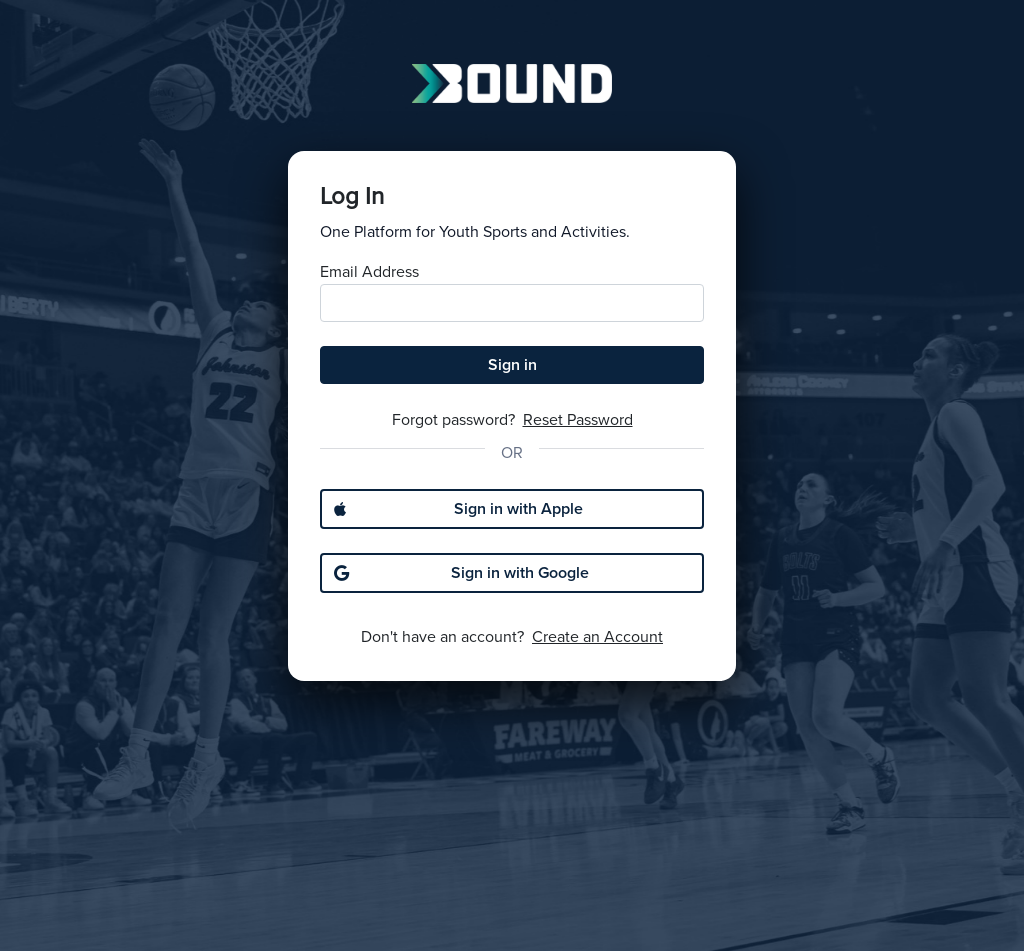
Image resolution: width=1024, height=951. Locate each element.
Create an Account (597, 637)
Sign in (512, 365)
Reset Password (578, 420)
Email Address (369, 272)
